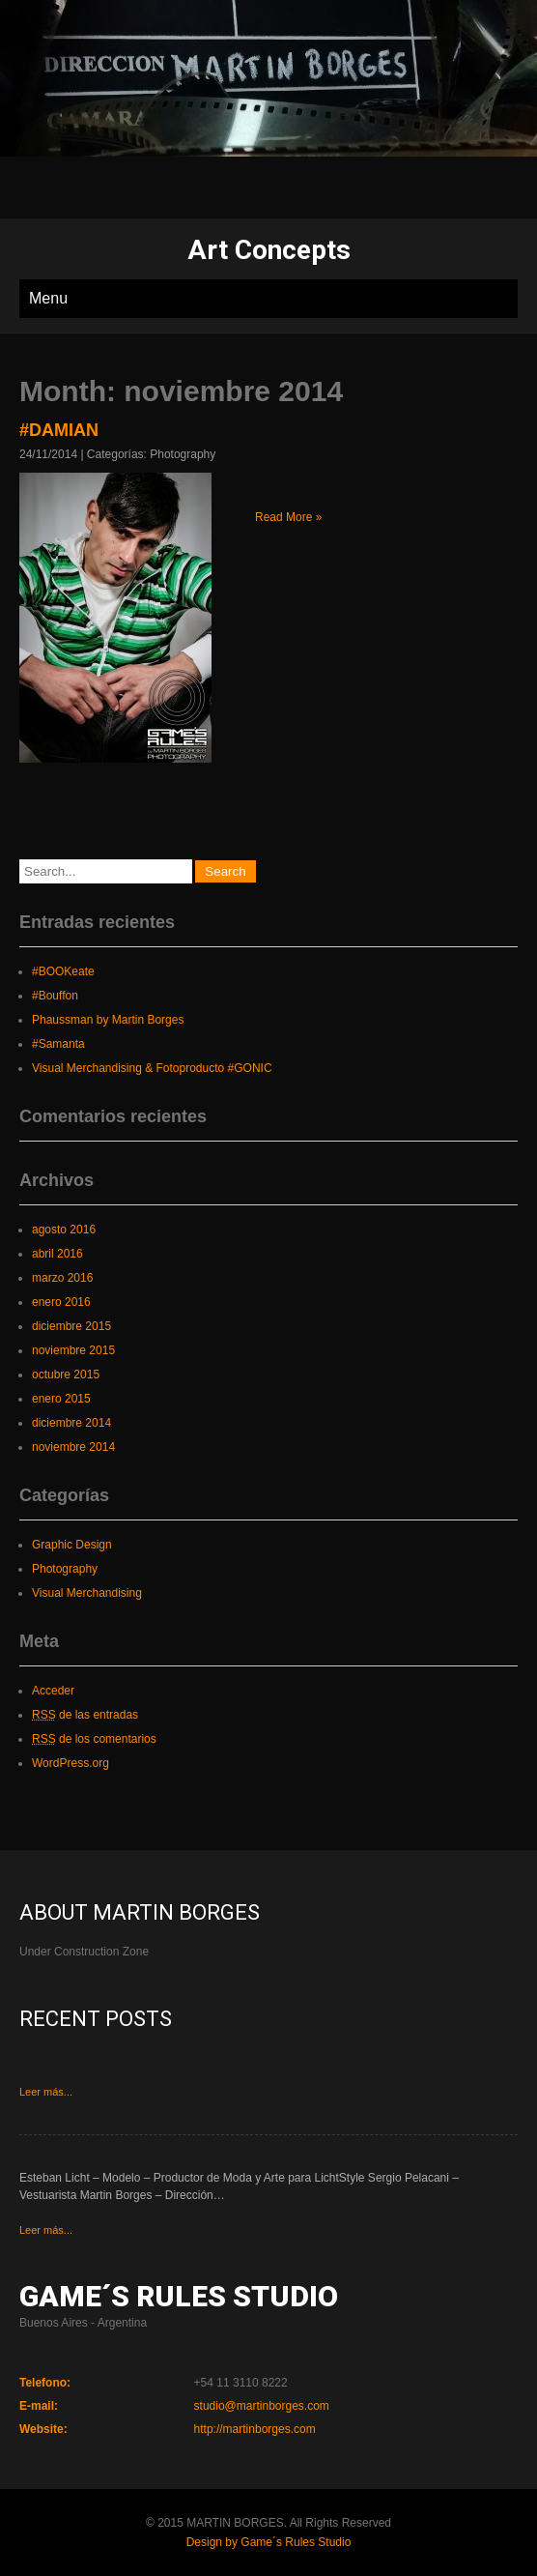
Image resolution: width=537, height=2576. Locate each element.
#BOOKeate (63, 971)
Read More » (288, 517)
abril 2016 (57, 1253)
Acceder (53, 1690)
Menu (48, 298)
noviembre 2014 (73, 1447)
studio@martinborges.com (261, 2406)
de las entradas (85, 1715)
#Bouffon (55, 995)
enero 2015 (61, 1398)
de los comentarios (94, 1739)
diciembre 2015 (71, 1326)
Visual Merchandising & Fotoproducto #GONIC (152, 1068)
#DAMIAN (59, 430)
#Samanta (58, 1044)
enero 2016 (61, 1302)
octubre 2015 (65, 1374)
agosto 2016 (64, 1229)
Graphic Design (72, 1544)
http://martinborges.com (255, 2429)
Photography (182, 454)
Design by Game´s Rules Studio (269, 2542)
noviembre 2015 (73, 1350)
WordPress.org (70, 1763)
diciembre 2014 (71, 1423)
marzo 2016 (62, 1278)
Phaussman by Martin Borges (108, 1020)
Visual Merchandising (87, 1593)
